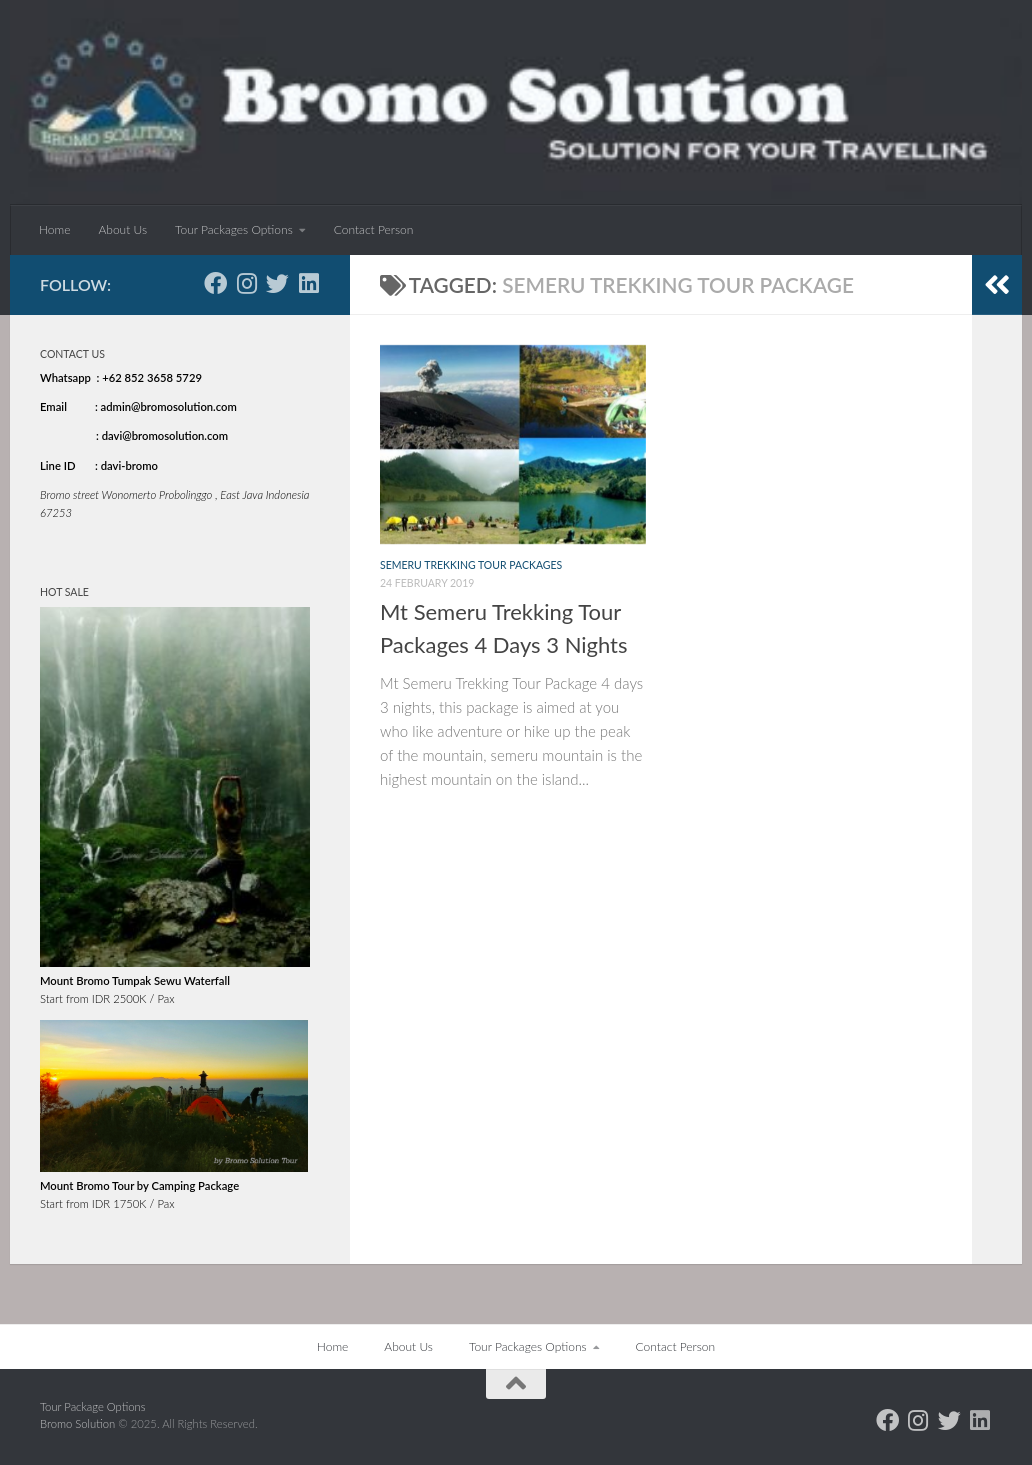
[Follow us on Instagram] (246, 283)
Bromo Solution (79, 1423)
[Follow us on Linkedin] (308, 283)
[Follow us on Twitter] (277, 283)
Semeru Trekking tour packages (471, 565)
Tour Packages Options (234, 229)
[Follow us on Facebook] (215, 283)
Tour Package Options (93, 1406)
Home (54, 229)
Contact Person (374, 229)
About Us (122, 229)
